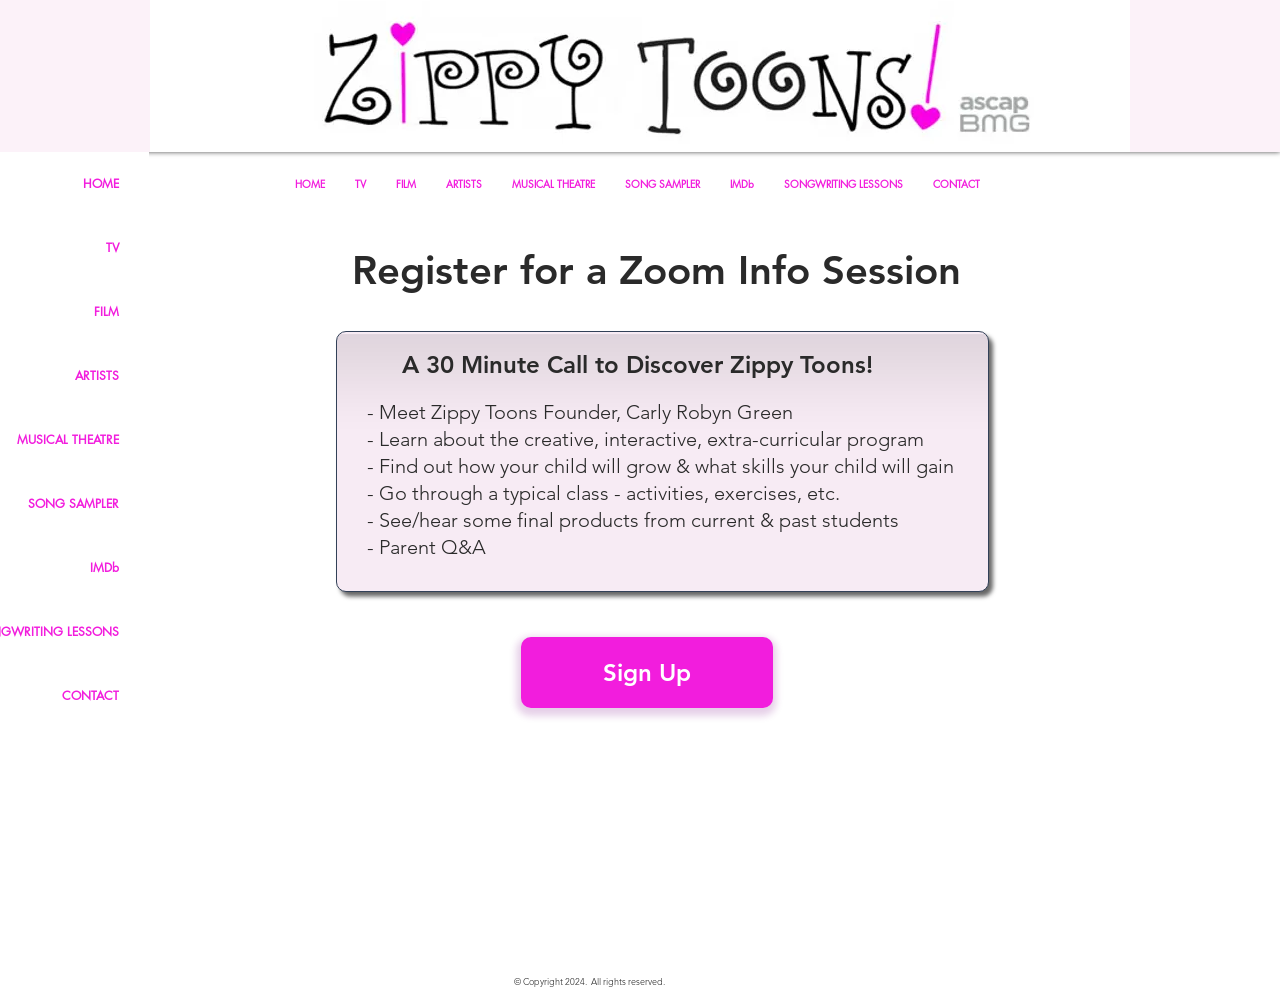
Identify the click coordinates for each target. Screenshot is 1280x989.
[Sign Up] (647, 672)
